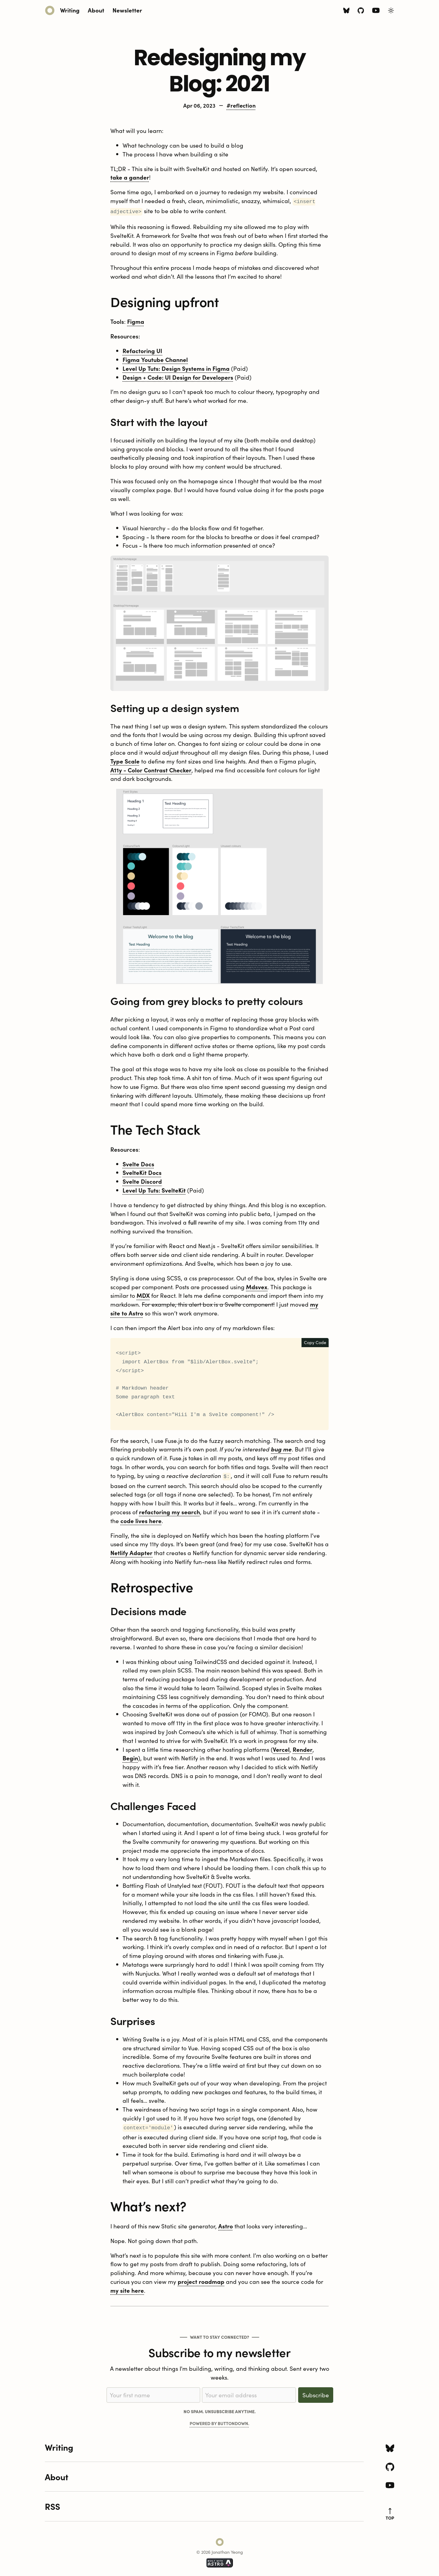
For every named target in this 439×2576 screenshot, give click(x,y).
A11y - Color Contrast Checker (150, 768)
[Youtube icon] (376, 11)
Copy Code (315, 1341)
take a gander (129, 177)
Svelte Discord (142, 1180)
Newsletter (127, 10)
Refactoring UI (142, 349)
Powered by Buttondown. (219, 2421)
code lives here (141, 1519)
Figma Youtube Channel (155, 358)
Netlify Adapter (131, 1551)
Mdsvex (256, 1285)
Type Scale (125, 760)
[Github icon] (361, 11)
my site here (127, 2288)
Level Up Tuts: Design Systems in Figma (176, 367)
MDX (143, 1294)
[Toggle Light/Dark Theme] (391, 10)
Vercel (281, 1747)
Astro (225, 2223)
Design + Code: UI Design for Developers (178, 376)
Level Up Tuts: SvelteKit (154, 1189)
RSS (52, 2504)
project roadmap (201, 2279)
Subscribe (315, 2392)
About (96, 10)
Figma (135, 320)
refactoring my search (169, 1510)
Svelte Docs (138, 1162)
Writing (70, 10)
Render (302, 1747)
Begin (130, 1756)
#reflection (241, 105)
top (390, 2511)
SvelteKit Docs (142, 1171)
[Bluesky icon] (346, 11)
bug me (281, 1448)
